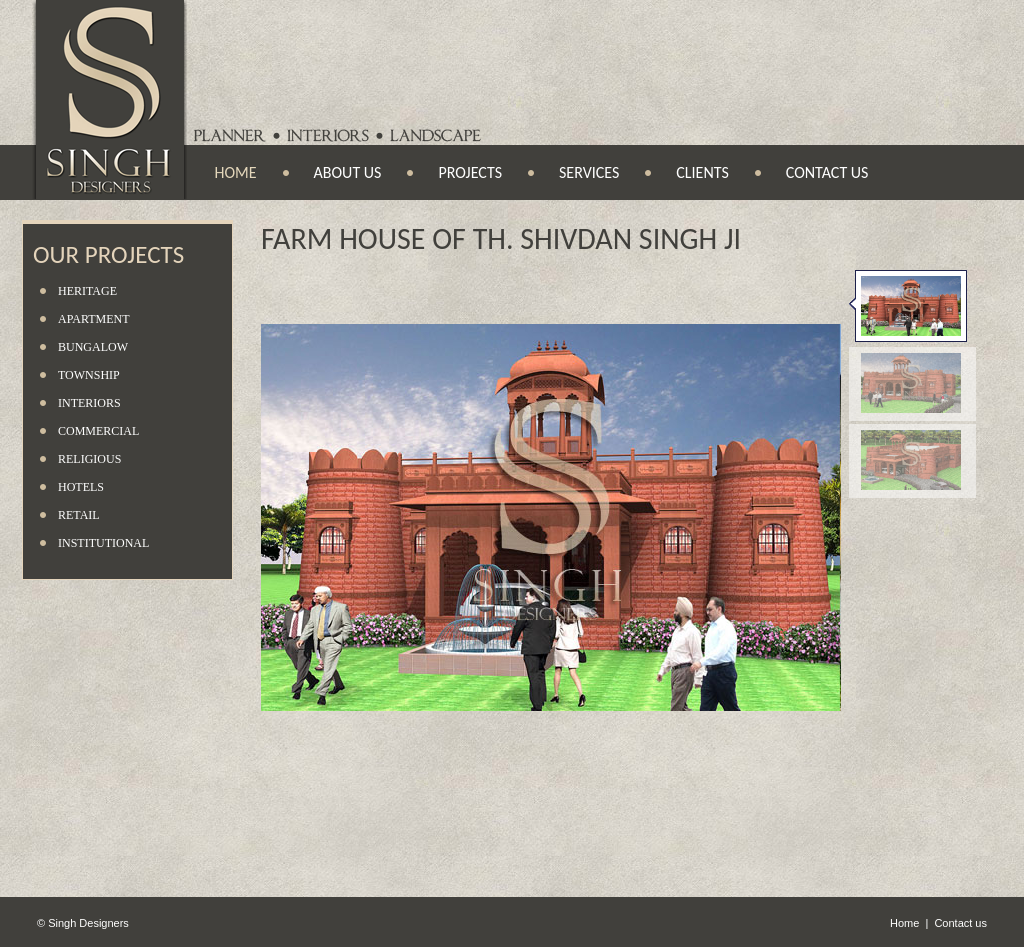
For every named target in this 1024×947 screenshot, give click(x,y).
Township (89, 375)
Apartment (94, 319)
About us (348, 172)
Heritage (87, 291)
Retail (79, 515)
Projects (470, 172)
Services (589, 172)
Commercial (98, 431)
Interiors (89, 403)
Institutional (103, 543)
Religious (89, 459)
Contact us (827, 172)
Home (236, 172)
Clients (702, 172)
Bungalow (93, 347)
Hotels (81, 487)
